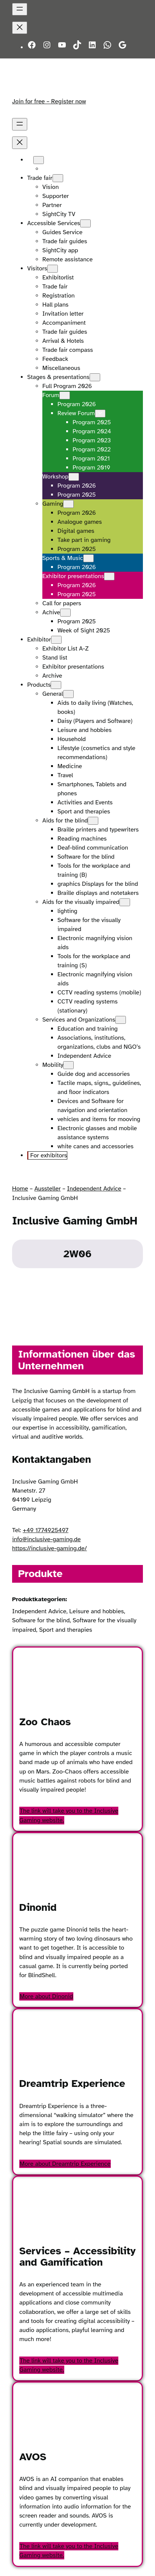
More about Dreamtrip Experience (65, 2164)
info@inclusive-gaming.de (46, 1539)
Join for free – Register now (49, 101)
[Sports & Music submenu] (88, 558)
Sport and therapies (65, 1630)
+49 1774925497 (45, 1530)
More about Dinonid (46, 1996)
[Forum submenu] (64, 395)
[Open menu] (19, 9)
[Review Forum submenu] (100, 413)
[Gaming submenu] (68, 504)
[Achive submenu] (65, 613)
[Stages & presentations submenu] (95, 377)
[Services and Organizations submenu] (120, 1020)
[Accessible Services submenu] (85, 223)
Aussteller (47, 1188)
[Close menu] (19, 27)
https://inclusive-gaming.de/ (49, 1548)
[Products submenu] (56, 685)
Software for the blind (41, 1620)
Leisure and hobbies (96, 1611)
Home (20, 1188)
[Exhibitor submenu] (56, 640)
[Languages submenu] (38, 160)
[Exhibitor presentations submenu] (109, 576)
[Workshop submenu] (73, 477)
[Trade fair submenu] (58, 178)
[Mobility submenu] (68, 1065)
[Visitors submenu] (52, 269)
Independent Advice (94, 1188)
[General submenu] (68, 694)
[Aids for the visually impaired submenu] (124, 902)
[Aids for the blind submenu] (93, 821)
